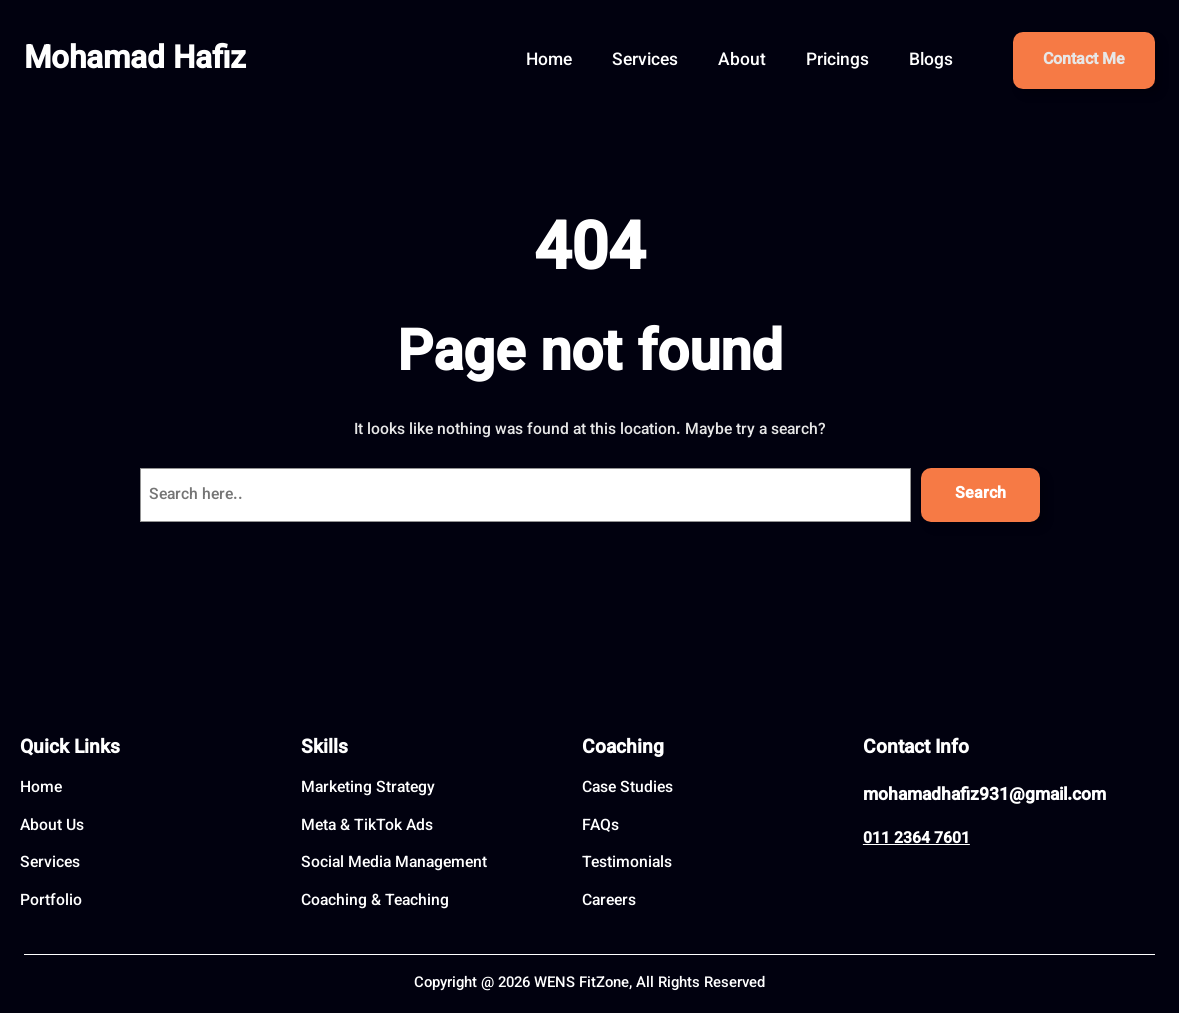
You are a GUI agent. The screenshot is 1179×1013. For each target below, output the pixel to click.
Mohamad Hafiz (135, 60)
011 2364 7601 (916, 839)
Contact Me (1084, 60)
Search (980, 494)
